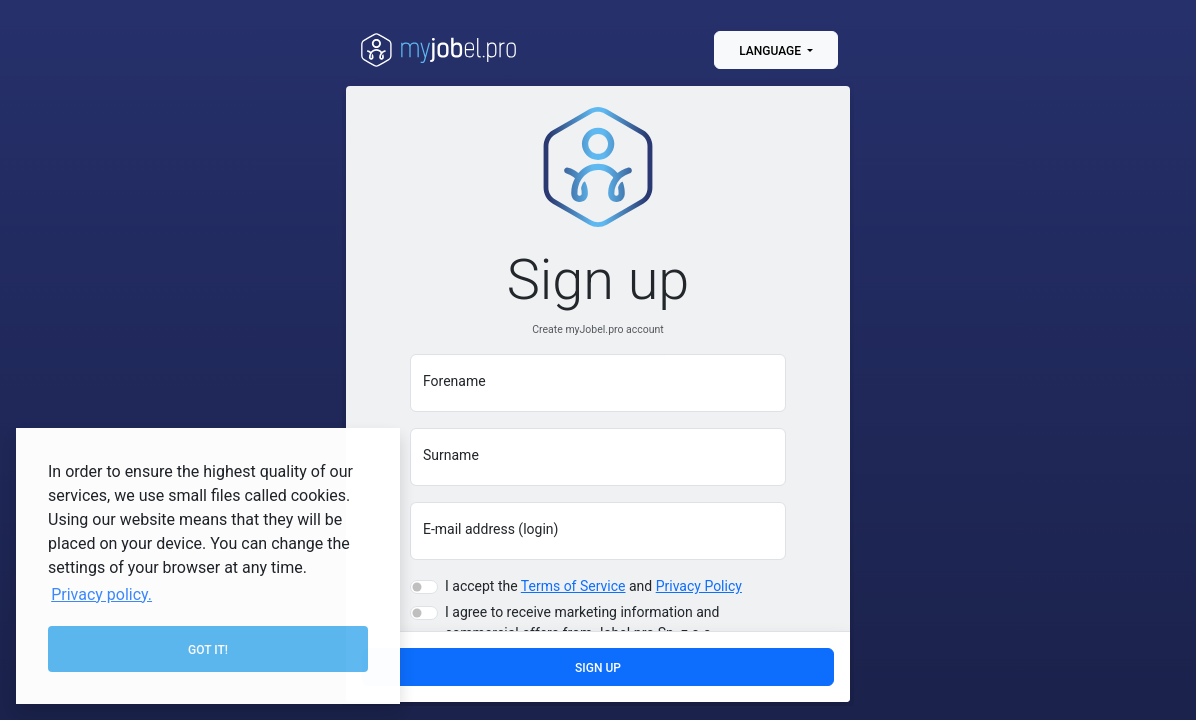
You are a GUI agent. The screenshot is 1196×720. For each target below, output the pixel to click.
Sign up (598, 668)
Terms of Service (573, 589)
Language (771, 51)
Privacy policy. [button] (101, 594)
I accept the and (593, 589)
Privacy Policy (699, 589)
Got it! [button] (208, 650)
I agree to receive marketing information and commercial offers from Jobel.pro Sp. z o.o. (582, 625)
